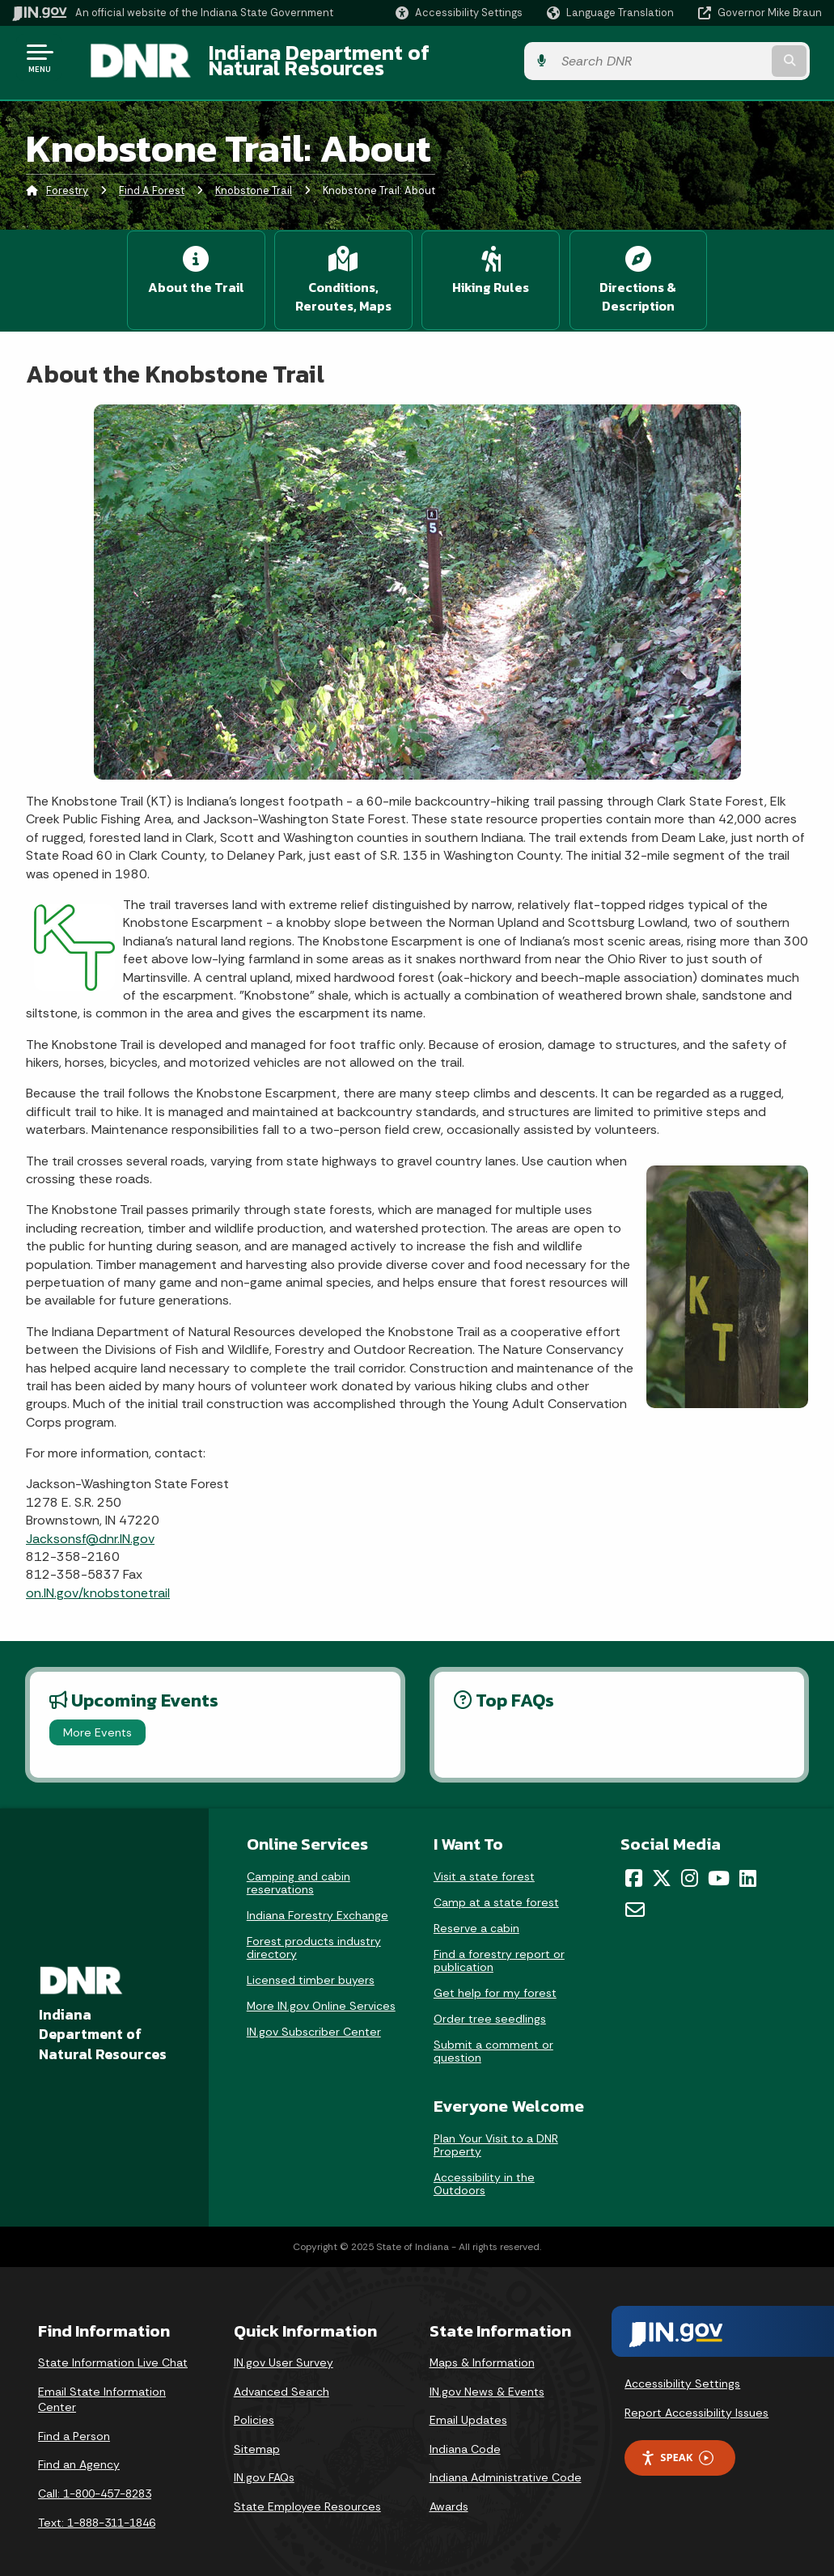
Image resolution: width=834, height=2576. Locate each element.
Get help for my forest (495, 1980)
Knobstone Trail (253, 181)
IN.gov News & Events (487, 2378)
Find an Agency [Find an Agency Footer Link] (79, 2452)
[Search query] (732, 58)
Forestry (67, 181)
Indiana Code (465, 2436)
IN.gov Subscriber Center (314, 2018)
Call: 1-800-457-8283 (94, 2480)
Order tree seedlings (490, 2006)
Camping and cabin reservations (298, 1870)
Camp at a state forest (496, 1889)
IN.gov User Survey (283, 2349)
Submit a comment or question (493, 2038)
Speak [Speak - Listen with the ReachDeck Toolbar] (677, 2445)
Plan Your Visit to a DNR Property (496, 2132)
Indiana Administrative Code (506, 2465)
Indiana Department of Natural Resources (393, 57)
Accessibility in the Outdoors (484, 2171)
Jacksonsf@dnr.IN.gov (90, 1525)
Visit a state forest (484, 1863)
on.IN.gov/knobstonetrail (98, 1579)
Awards (449, 2493)
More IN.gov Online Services (321, 1993)
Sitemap (257, 2436)
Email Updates (468, 2407)
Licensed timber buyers (311, 1967)
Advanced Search (281, 2378)
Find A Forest (151, 181)
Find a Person (74, 2423)
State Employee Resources (307, 2493)
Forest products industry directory (314, 1934)
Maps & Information (482, 2349)
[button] (459, 12)
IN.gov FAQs (264, 2465)
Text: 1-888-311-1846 (96, 2509)
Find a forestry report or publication (499, 1947)
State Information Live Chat (113, 2349)
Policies (254, 2407)
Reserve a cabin (476, 1915)
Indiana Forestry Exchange (317, 1902)
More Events (97, 1719)
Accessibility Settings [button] (682, 2370)
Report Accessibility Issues (696, 2399)
